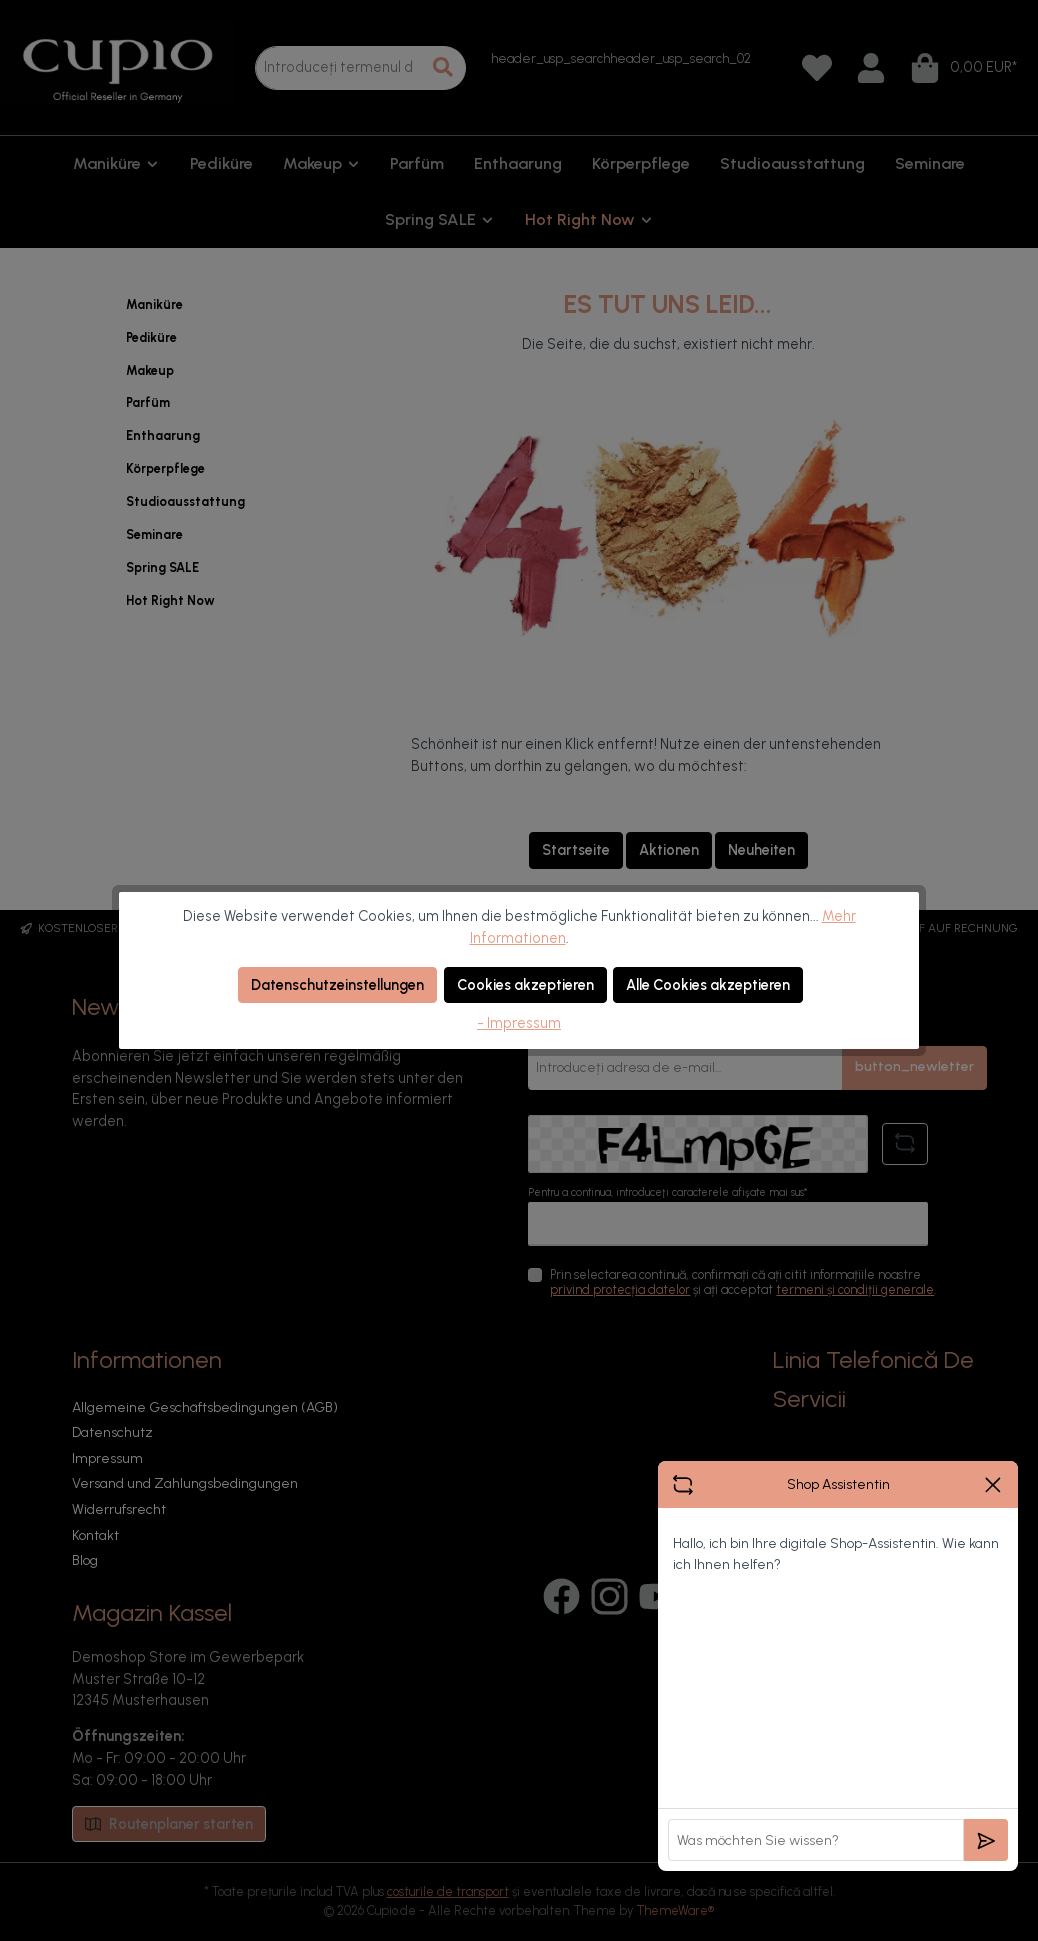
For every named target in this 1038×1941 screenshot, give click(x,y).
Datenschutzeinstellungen (337, 985)
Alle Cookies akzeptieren (708, 985)
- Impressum (519, 1023)
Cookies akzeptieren (525, 985)
